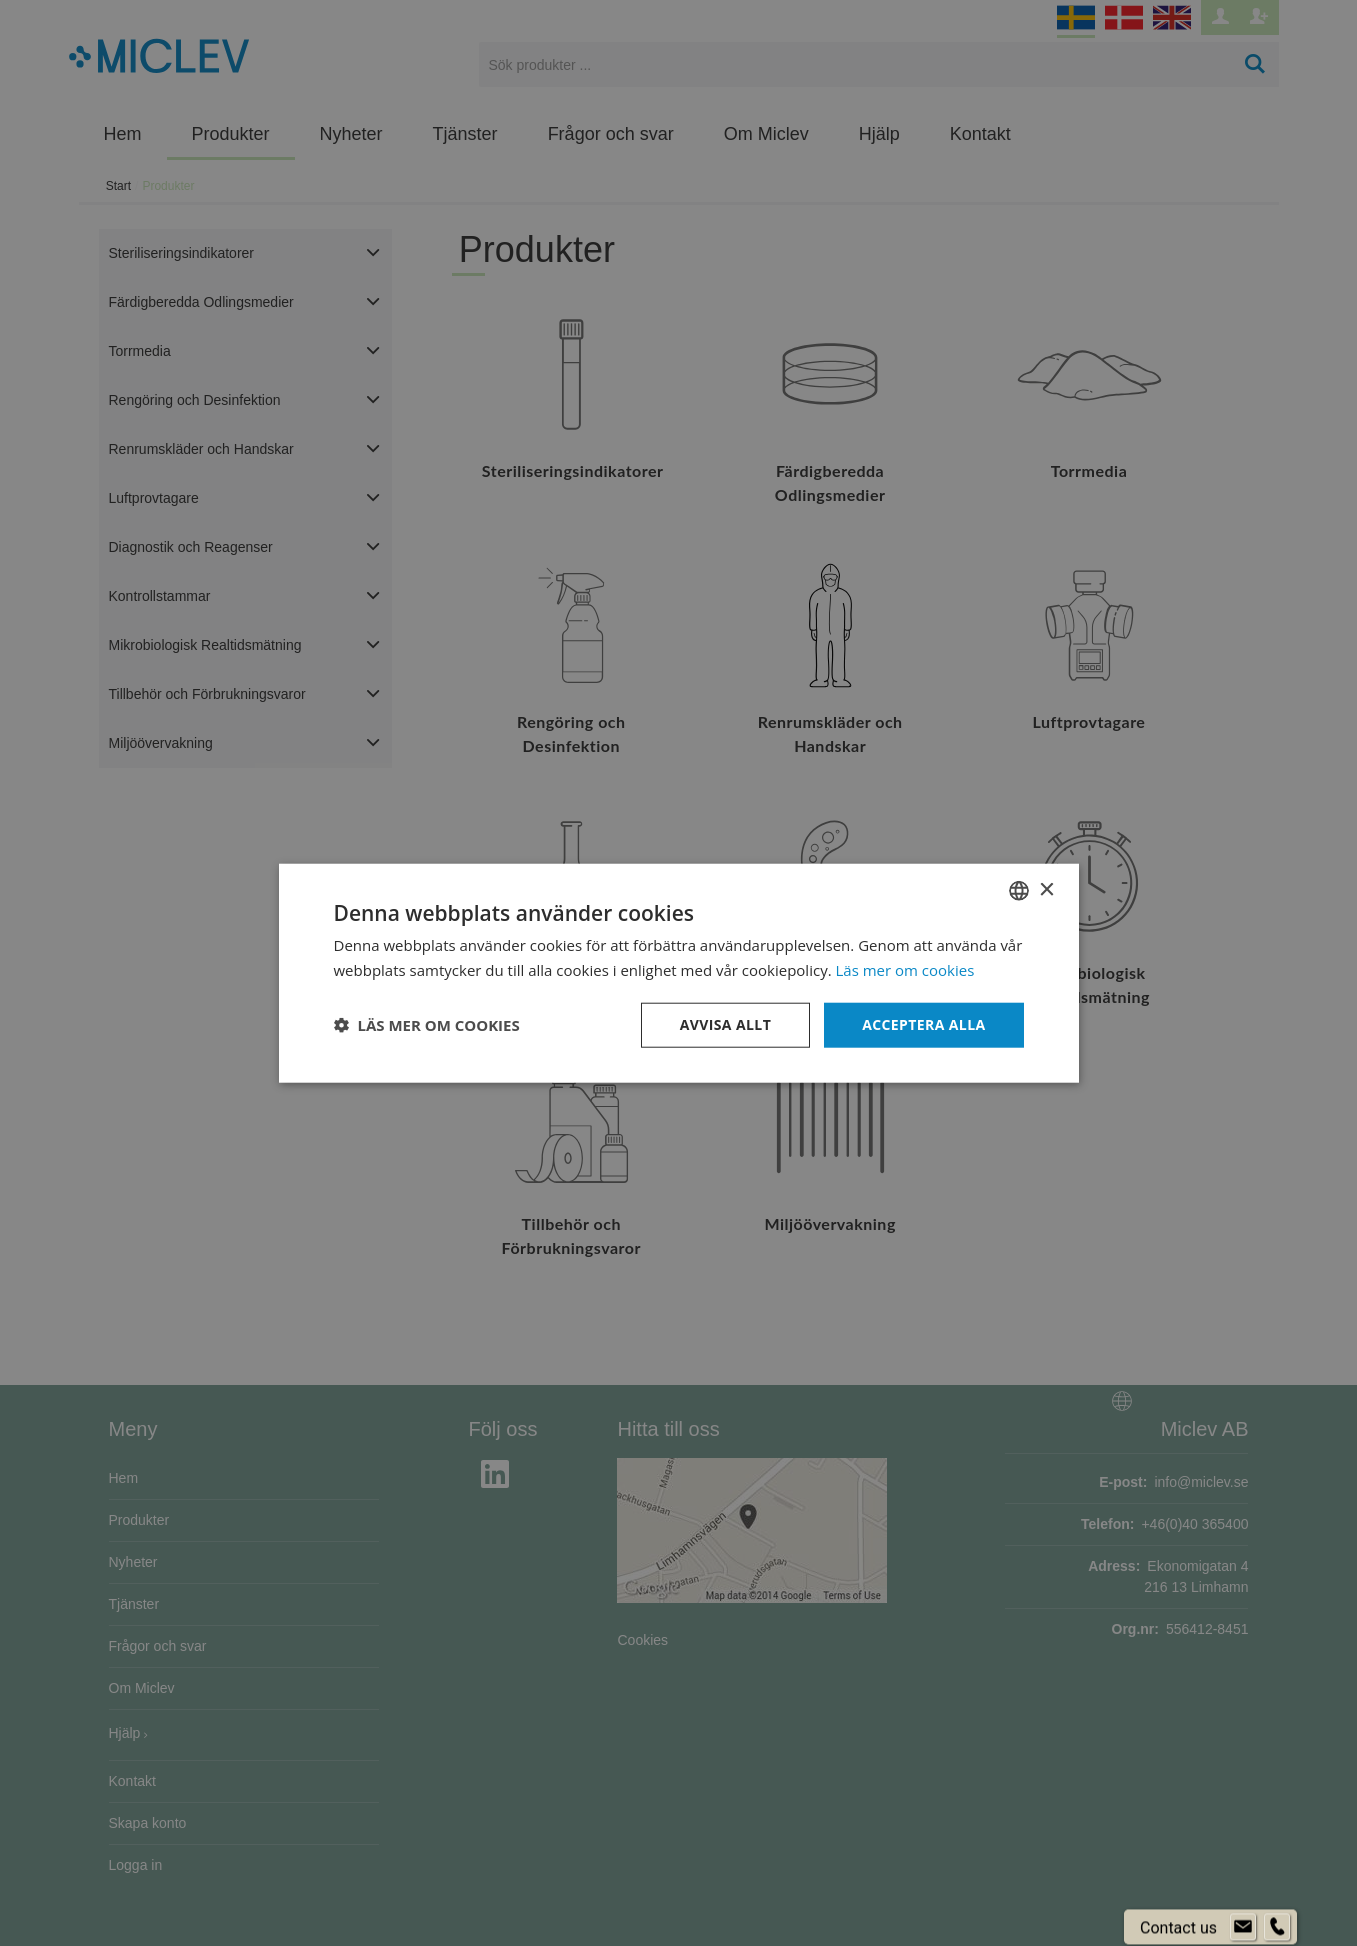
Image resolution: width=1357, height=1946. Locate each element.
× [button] (1046, 889)
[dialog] (678, 973)
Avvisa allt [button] (725, 1024)
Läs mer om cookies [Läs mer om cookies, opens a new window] (905, 970)
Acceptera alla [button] (923, 1024)
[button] (427, 1025)
